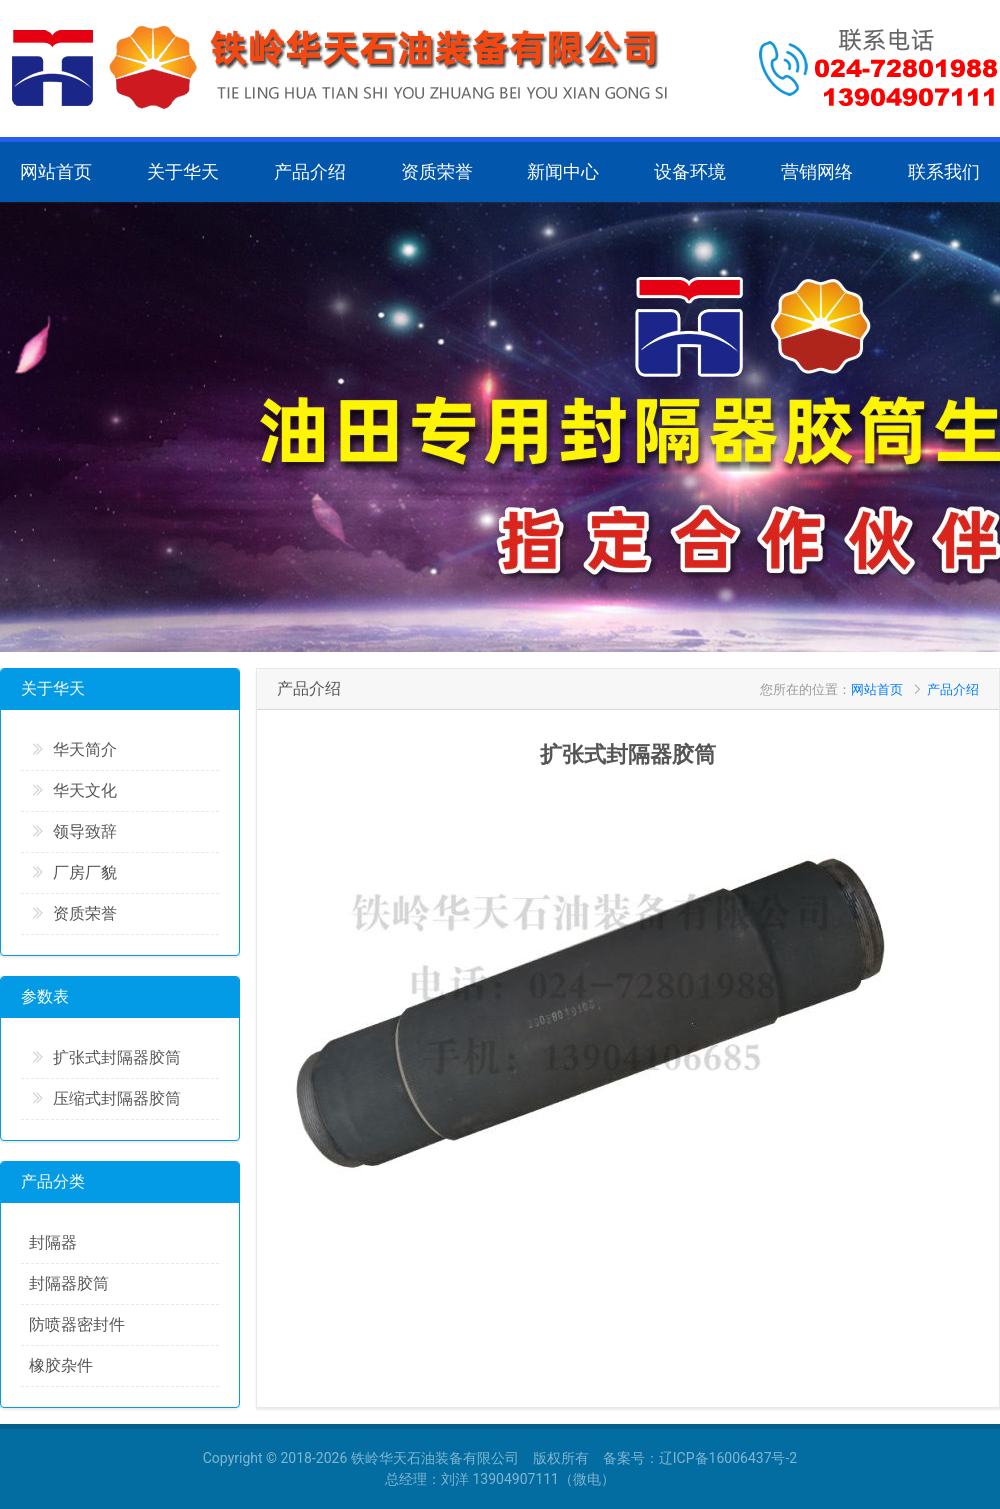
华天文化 (73, 790)
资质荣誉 (437, 171)
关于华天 (183, 171)
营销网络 (817, 171)
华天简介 (73, 749)
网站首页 (56, 171)
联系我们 (944, 171)
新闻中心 (563, 171)
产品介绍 (310, 171)
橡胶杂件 (61, 1365)
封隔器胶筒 (69, 1283)
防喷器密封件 (77, 1324)
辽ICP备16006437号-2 (728, 1458)
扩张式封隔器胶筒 (105, 1057)
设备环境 (690, 171)
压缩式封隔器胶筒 (105, 1098)
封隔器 (53, 1242)
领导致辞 (73, 831)
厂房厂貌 (73, 872)
